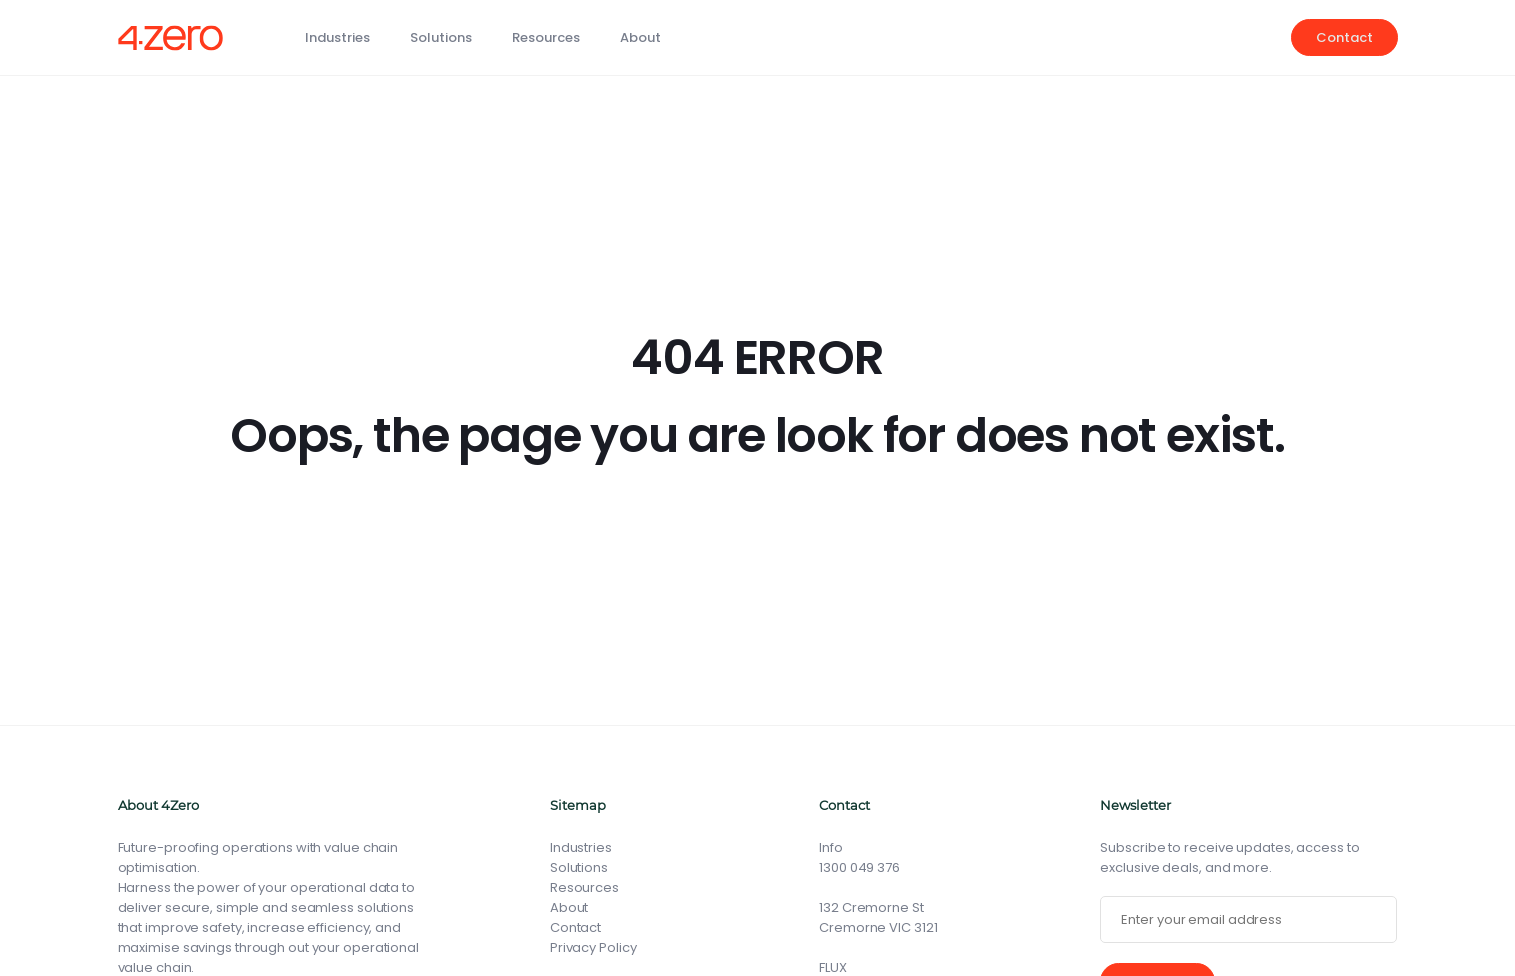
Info (831, 847)
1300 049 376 (859, 867)
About (640, 37)
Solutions (441, 37)
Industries (337, 37)
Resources (546, 37)
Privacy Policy (593, 947)
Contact (1344, 37)
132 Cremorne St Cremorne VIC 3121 (878, 917)
